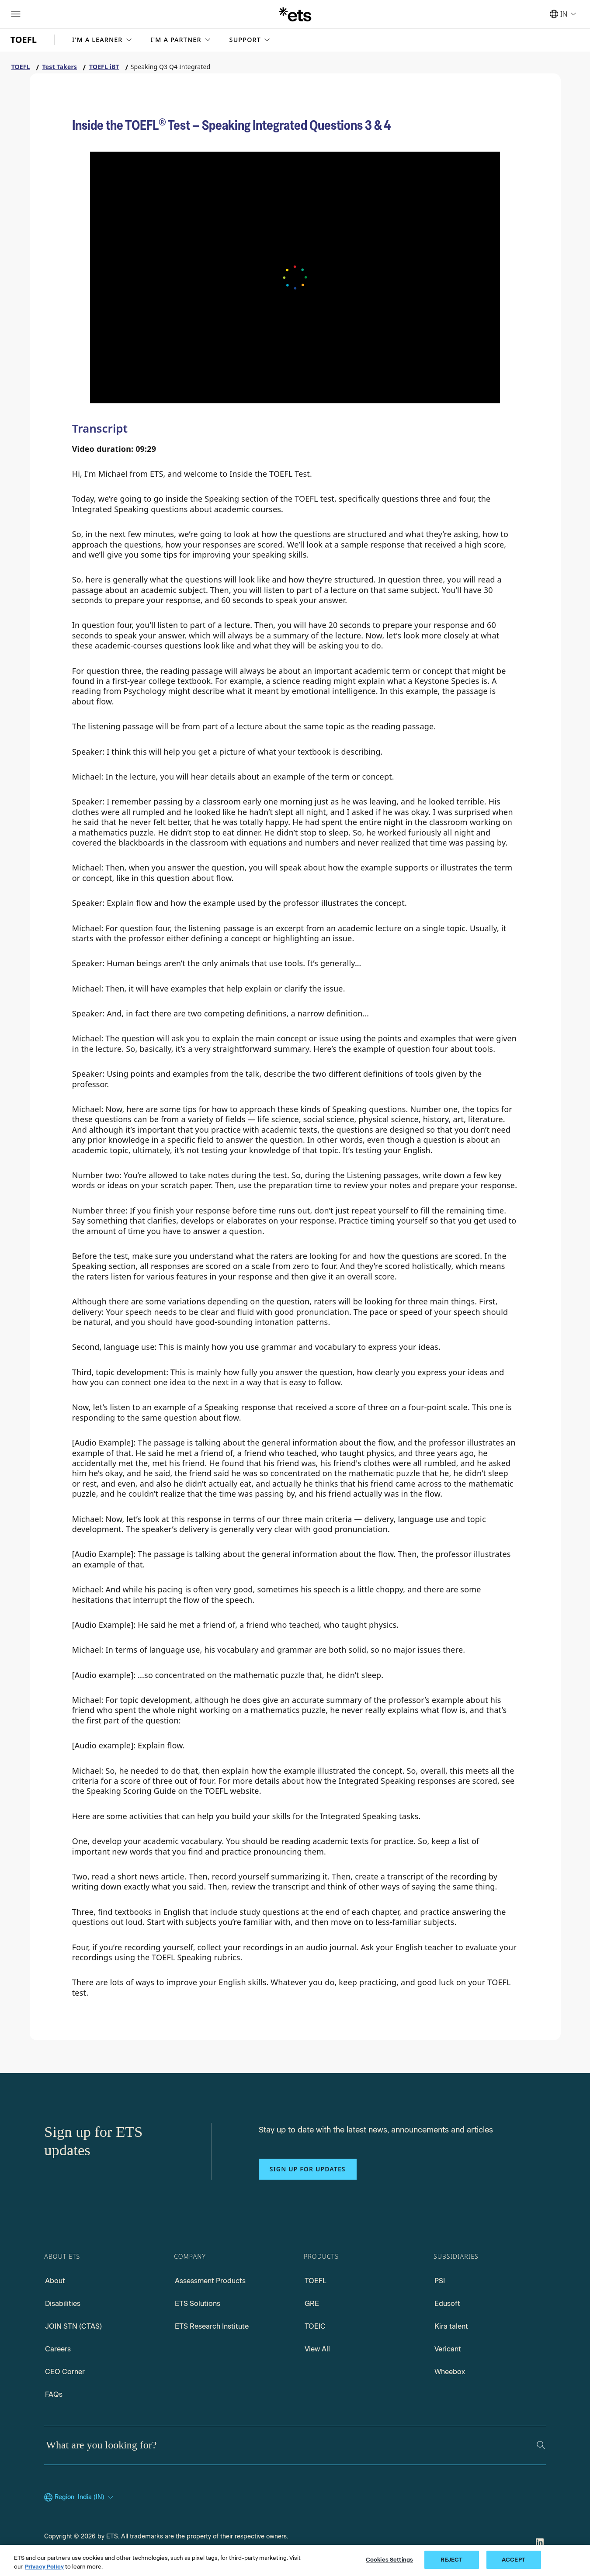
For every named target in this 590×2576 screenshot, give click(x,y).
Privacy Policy (44, 2566)
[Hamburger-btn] (15, 14)
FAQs (53, 2394)
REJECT (452, 2559)
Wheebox (449, 2372)
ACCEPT (513, 2559)
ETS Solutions (197, 2303)
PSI (439, 2281)
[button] (102, 39)
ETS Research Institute (212, 2326)
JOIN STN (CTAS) (73, 2326)
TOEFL (315, 2281)
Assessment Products (210, 2281)
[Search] (541, 2445)
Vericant (447, 2349)
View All (317, 2349)
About (55, 2281)
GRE (312, 2303)
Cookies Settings (389, 2559)
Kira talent (451, 2326)
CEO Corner (65, 2372)
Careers (58, 2349)
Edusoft (447, 2303)
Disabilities (62, 2303)
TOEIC (315, 2326)
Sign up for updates (308, 2169)
